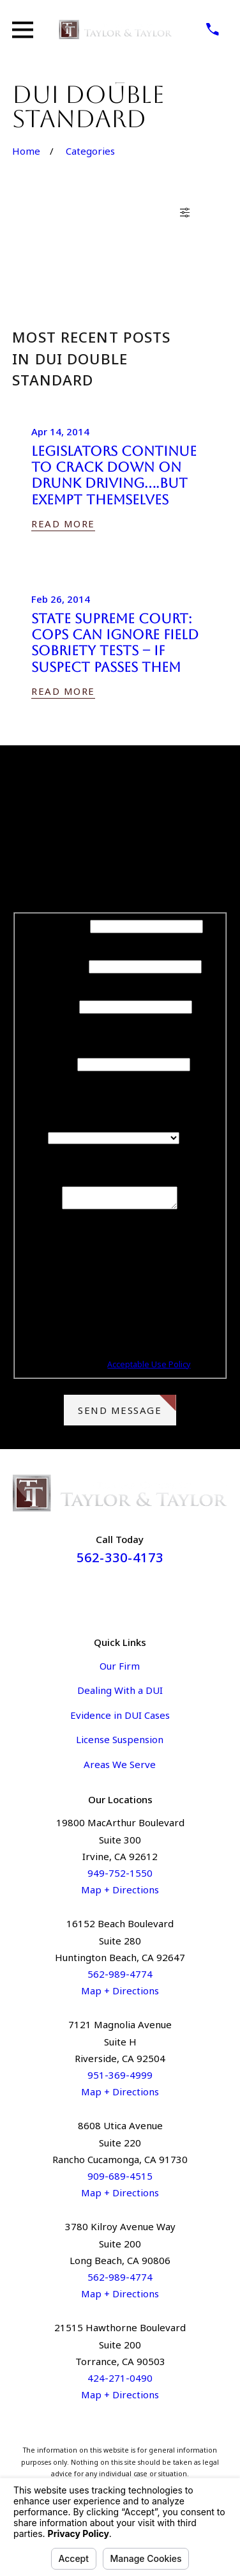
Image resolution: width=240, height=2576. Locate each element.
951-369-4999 (120, 2078)
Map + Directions (120, 1893)
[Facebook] (105, 1597)
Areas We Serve (120, 1768)
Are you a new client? (119, 1120)
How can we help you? (120, 1177)
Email (62, 1063)
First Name (62, 925)
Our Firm (120, 1669)
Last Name (62, 965)
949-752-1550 (120, 1876)
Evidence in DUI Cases (120, 1718)
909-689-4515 (120, 2179)
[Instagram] (135, 1597)
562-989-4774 (120, 1977)
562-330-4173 (120, 1561)
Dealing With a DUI (120, 1694)
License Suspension (119, 1743)
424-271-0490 (120, 2381)
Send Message (127, 1409)
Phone (62, 1006)
